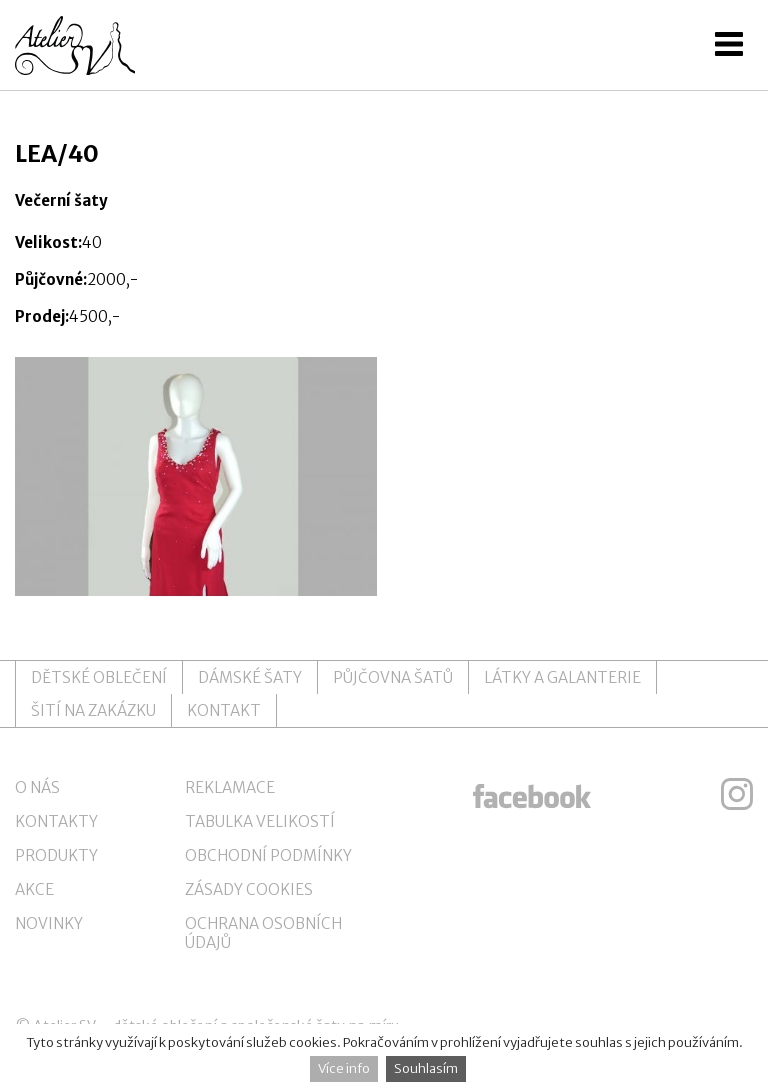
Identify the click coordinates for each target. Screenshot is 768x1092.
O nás (37, 787)
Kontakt (224, 710)
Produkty (56, 855)
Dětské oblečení (99, 677)
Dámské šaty (250, 677)
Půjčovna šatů (393, 677)
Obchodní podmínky (268, 855)
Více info (344, 1068)
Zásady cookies (249, 889)
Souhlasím (426, 1068)
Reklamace (230, 787)
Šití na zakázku (93, 710)
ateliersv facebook (532, 794)
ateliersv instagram (737, 794)
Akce (34, 889)
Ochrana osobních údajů (263, 933)
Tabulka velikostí (260, 821)
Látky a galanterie (562, 677)
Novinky (49, 923)
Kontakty (56, 821)
